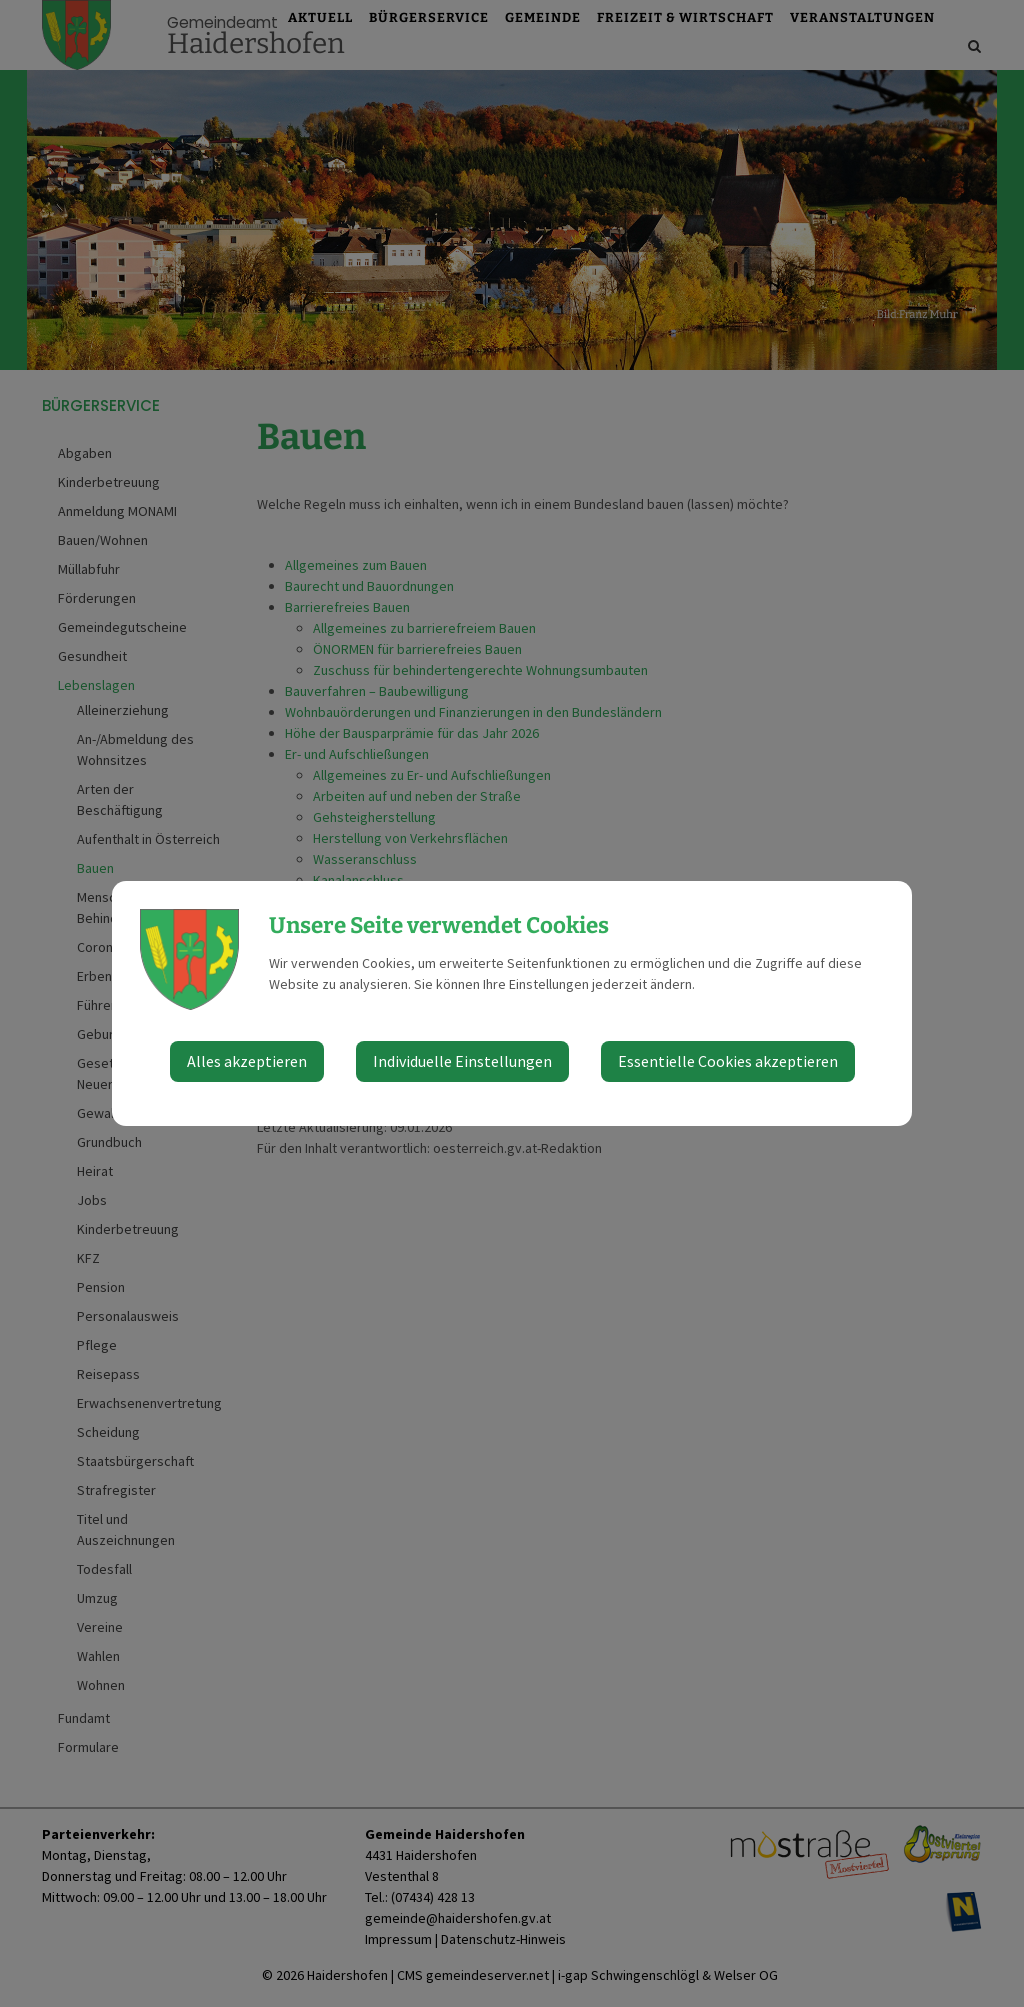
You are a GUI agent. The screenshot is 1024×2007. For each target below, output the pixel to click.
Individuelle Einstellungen (462, 1061)
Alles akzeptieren (247, 1061)
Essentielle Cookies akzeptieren (728, 1061)
